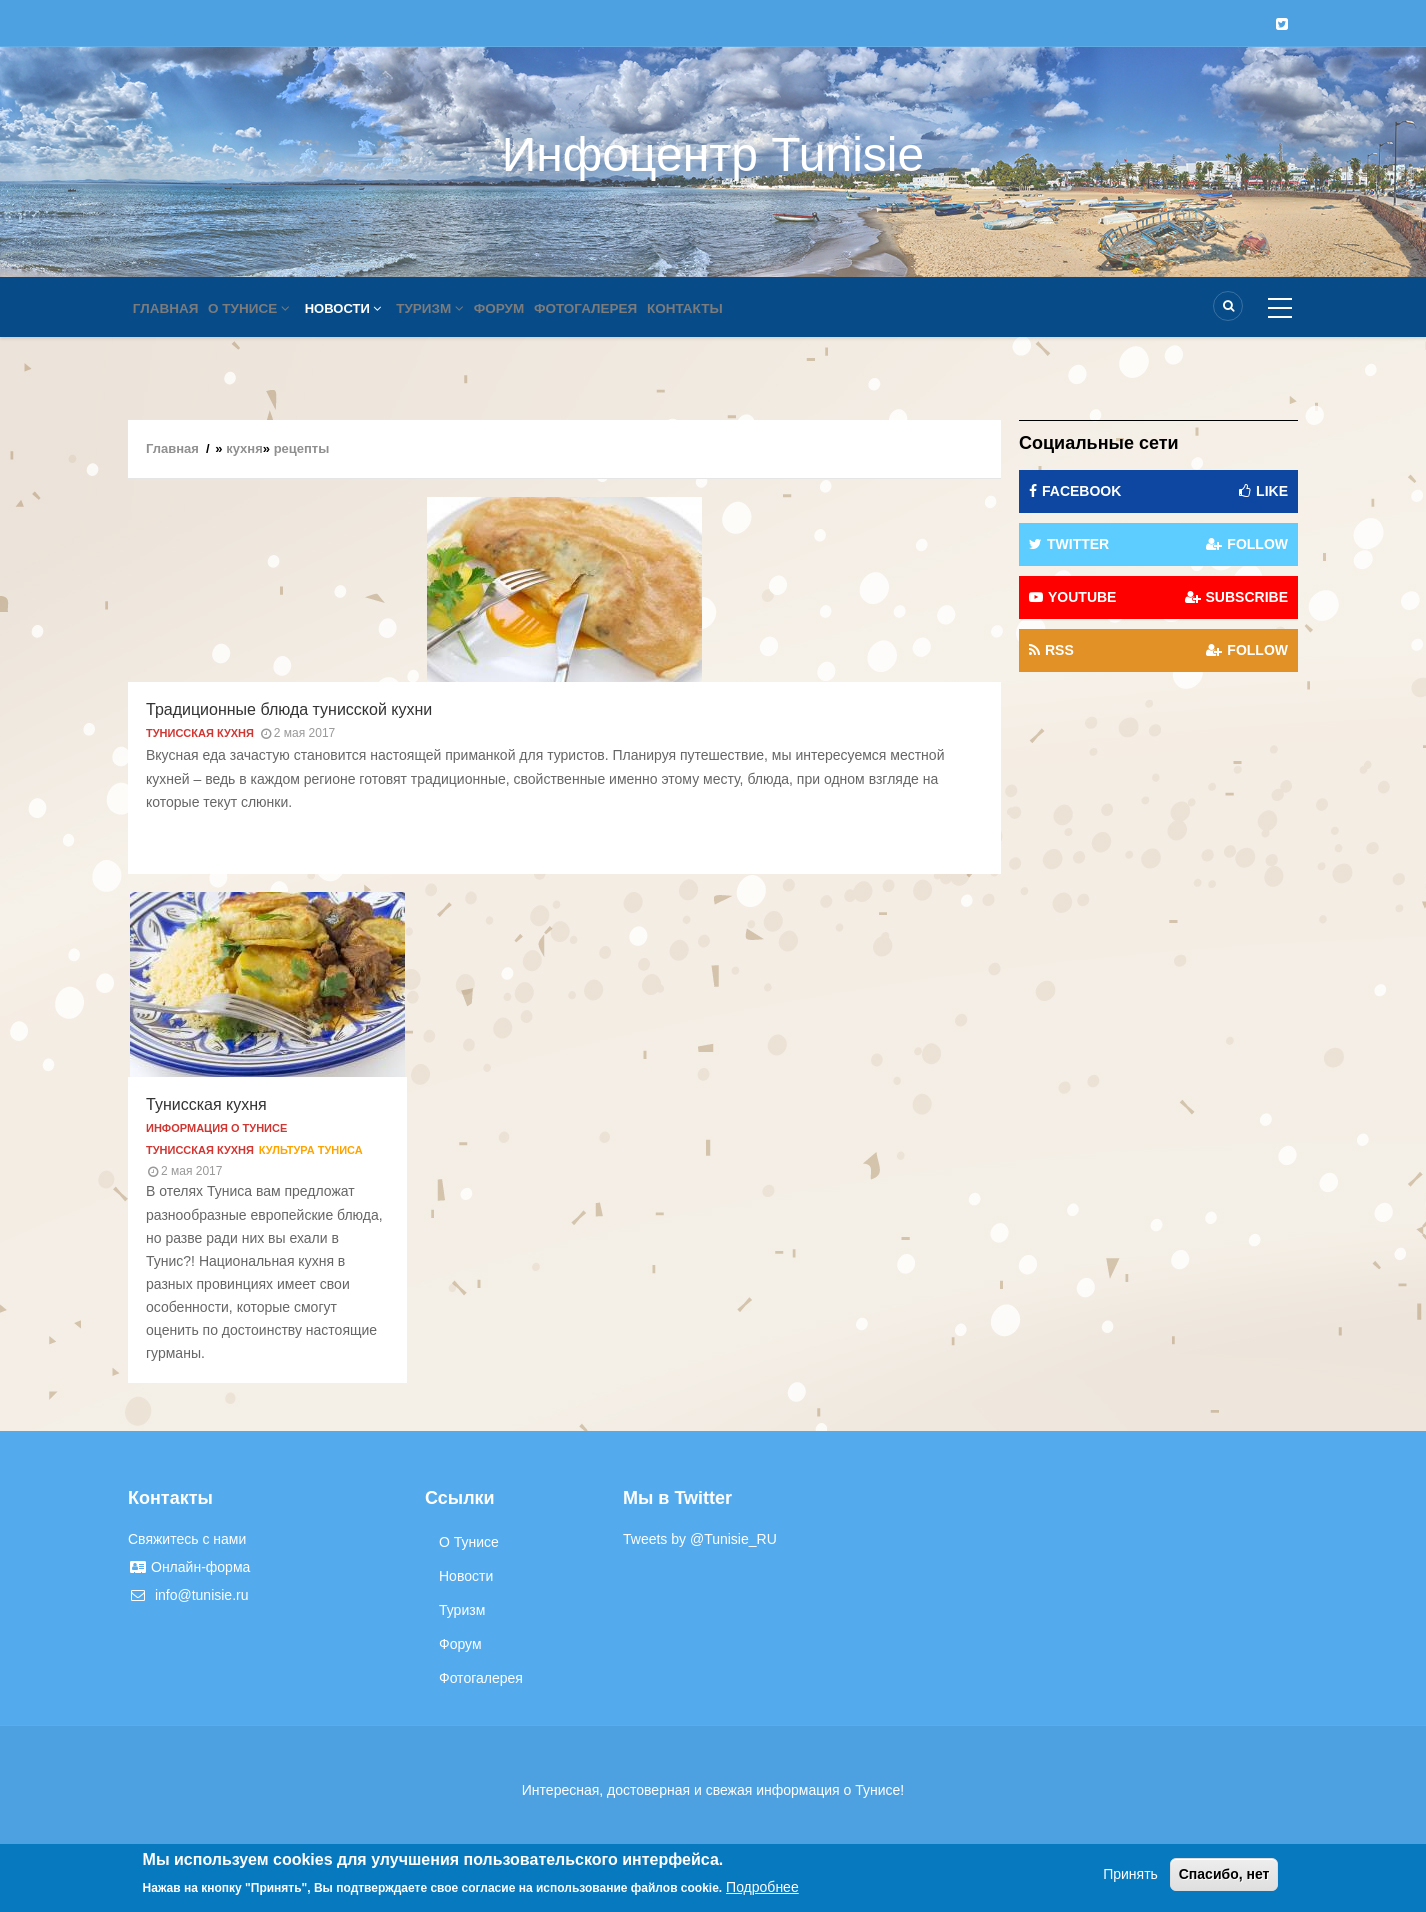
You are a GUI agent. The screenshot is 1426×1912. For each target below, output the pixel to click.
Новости (357, 308)
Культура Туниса (311, 1150)
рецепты (302, 448)
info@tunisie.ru (188, 1595)
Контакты (725, 308)
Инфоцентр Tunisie (713, 154)
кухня (244, 448)
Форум (525, 308)
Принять (1130, 1874)
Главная (169, 308)
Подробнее (762, 1887)
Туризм (448, 308)
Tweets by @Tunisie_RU (700, 1539)
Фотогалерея (619, 308)
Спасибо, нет (1224, 1874)
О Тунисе (260, 308)
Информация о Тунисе (216, 1128)
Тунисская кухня (200, 733)
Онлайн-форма (189, 1567)
